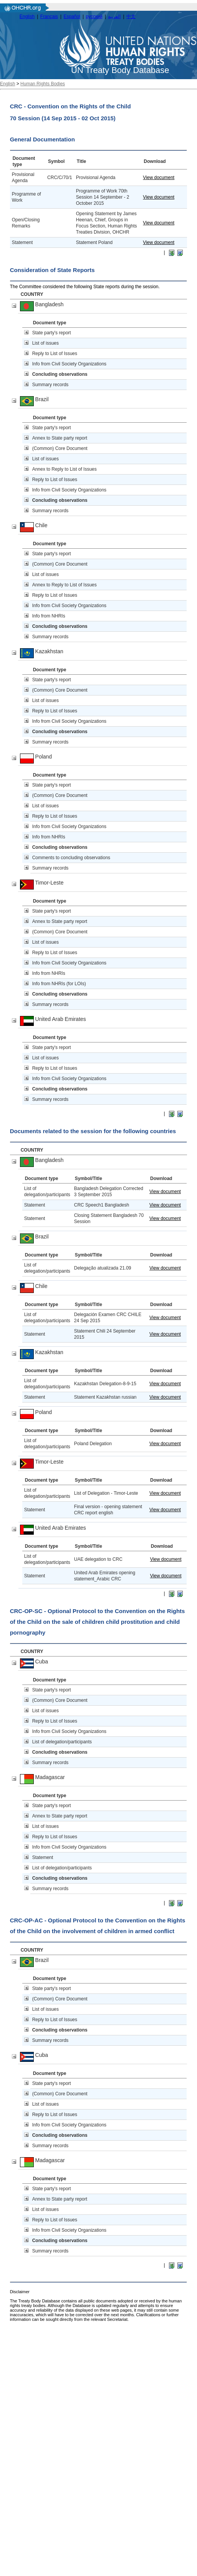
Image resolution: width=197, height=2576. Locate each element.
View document (158, 177)
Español (72, 16)
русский (94, 16)
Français (49, 16)
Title (81, 161)
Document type (49, 322)
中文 (131, 16)
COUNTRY (32, 294)
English (27, 16)
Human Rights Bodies (42, 83)
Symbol (56, 161)
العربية (114, 16)
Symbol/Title (88, 1178)
